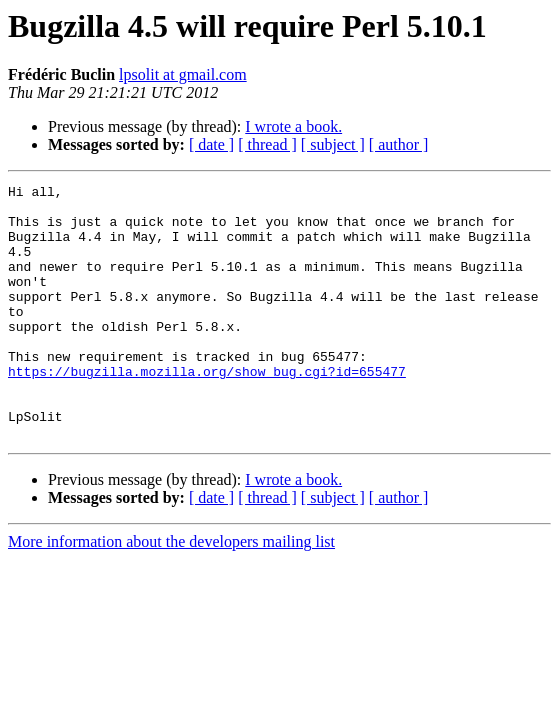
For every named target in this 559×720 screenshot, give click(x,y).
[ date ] (211, 144)
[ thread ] (267, 144)
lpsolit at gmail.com (183, 74)
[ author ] (399, 144)
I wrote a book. (293, 126)
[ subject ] (333, 144)
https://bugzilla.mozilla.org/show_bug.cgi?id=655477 (207, 410)
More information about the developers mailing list (171, 592)
